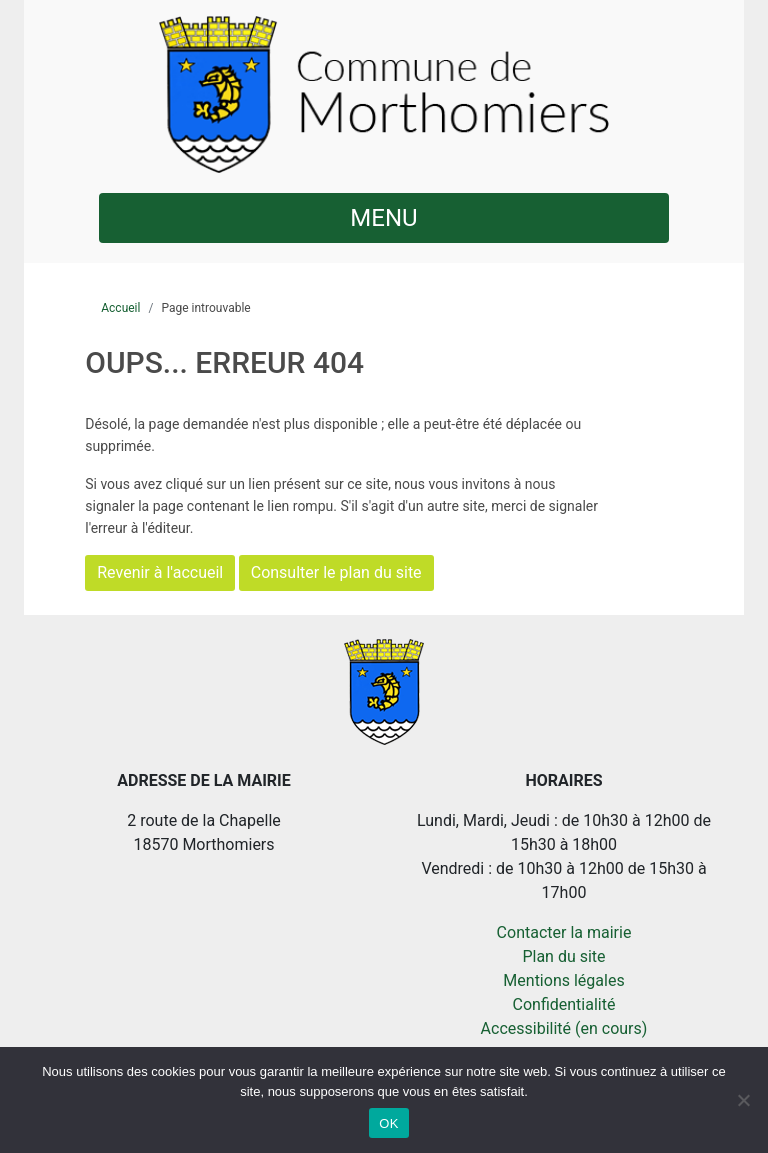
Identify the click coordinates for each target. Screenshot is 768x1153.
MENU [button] (383, 218)
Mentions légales (563, 980)
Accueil (120, 308)
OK (388, 1123)
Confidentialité (564, 1004)
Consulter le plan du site (336, 572)
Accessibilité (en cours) (564, 1028)
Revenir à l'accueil (160, 572)
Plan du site (563, 956)
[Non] (743, 1100)
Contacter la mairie (564, 932)
